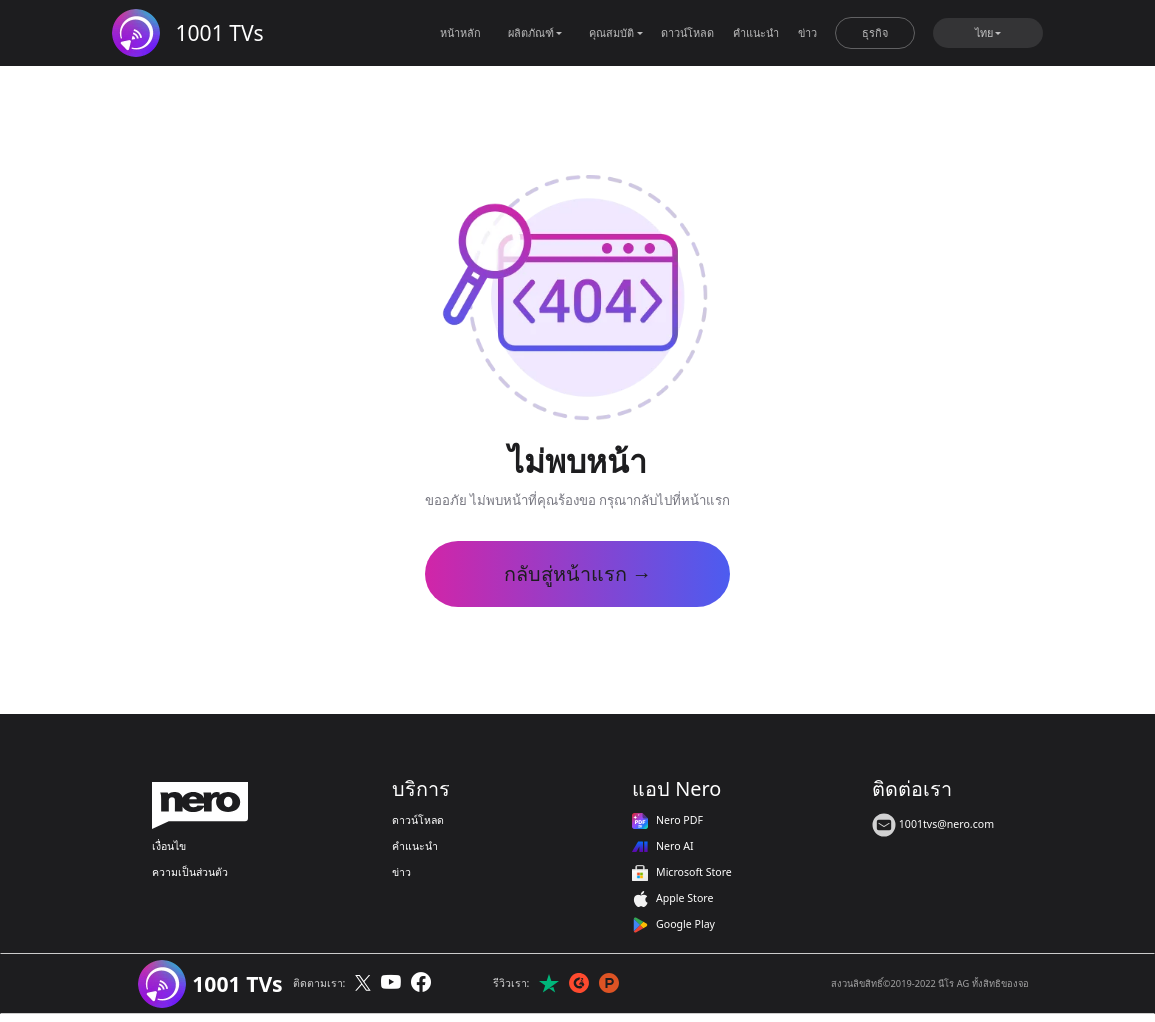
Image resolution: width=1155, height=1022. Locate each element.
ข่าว (807, 32)
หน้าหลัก (460, 32)
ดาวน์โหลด (687, 32)
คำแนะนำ (756, 32)
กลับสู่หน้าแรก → (578, 573)
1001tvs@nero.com (933, 824)
